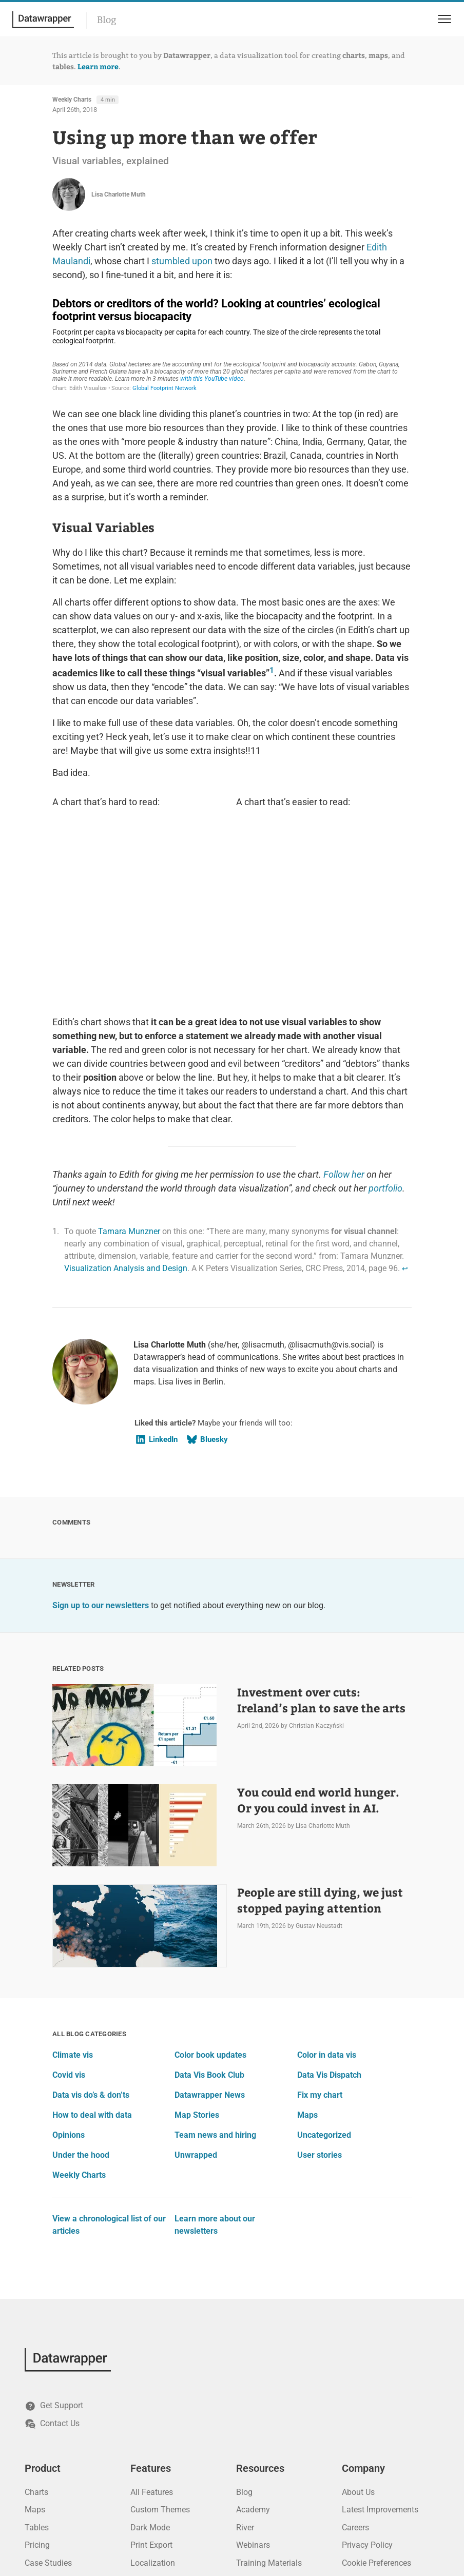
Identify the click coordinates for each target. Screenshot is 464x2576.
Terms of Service (372, 2405)
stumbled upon (181, 261)
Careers (355, 2352)
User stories (319, 1979)
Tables (37, 2352)
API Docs (252, 2405)
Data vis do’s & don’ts (90, 1919)
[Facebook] (133, 2520)
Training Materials (269, 2387)
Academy (253, 2334)
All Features (151, 2316)
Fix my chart (319, 1919)
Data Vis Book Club (209, 1899)
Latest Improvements (380, 2334)
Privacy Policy (367, 2369)
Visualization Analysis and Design (125, 1093)
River (245, 2352)
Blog (107, 20)
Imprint (355, 2422)
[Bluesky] (51, 2520)
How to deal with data (92, 1939)
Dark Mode (150, 2352)
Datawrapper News (210, 1919)
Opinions (68, 1959)
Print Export (151, 2369)
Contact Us (52, 2248)
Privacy (143, 2440)
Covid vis (68, 1899)
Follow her (343, 998)
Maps (307, 1939)
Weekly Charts (71, 99)
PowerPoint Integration (171, 2476)
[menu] (443, 19)
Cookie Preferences (376, 2387)
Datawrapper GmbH (407, 2520)
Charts (36, 2316)
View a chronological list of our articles (109, 2049)
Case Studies (48, 2387)
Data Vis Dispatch (329, 1899)
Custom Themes (160, 2334)
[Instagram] (154, 2520)
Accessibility (153, 2422)
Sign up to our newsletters (100, 1430)
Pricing (37, 2369)
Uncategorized (324, 1959)
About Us (358, 2316)
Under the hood (80, 1979)
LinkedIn (156, 1264)
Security (145, 2458)
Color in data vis (326, 1879)
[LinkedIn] (31, 2520)
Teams (142, 2405)
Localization (152, 2387)
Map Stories (197, 1939)
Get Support (54, 2230)
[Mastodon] (72, 2520)
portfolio (385, 1012)
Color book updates (210, 1879)
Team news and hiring (215, 1959)
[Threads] (174, 2520)
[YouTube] (92, 2520)
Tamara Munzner (129, 1056)
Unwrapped (196, 1979)
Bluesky (207, 1264)
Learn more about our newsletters (215, 2049)
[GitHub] (113, 2520)
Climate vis (72, 1879)
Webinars (253, 2369)
